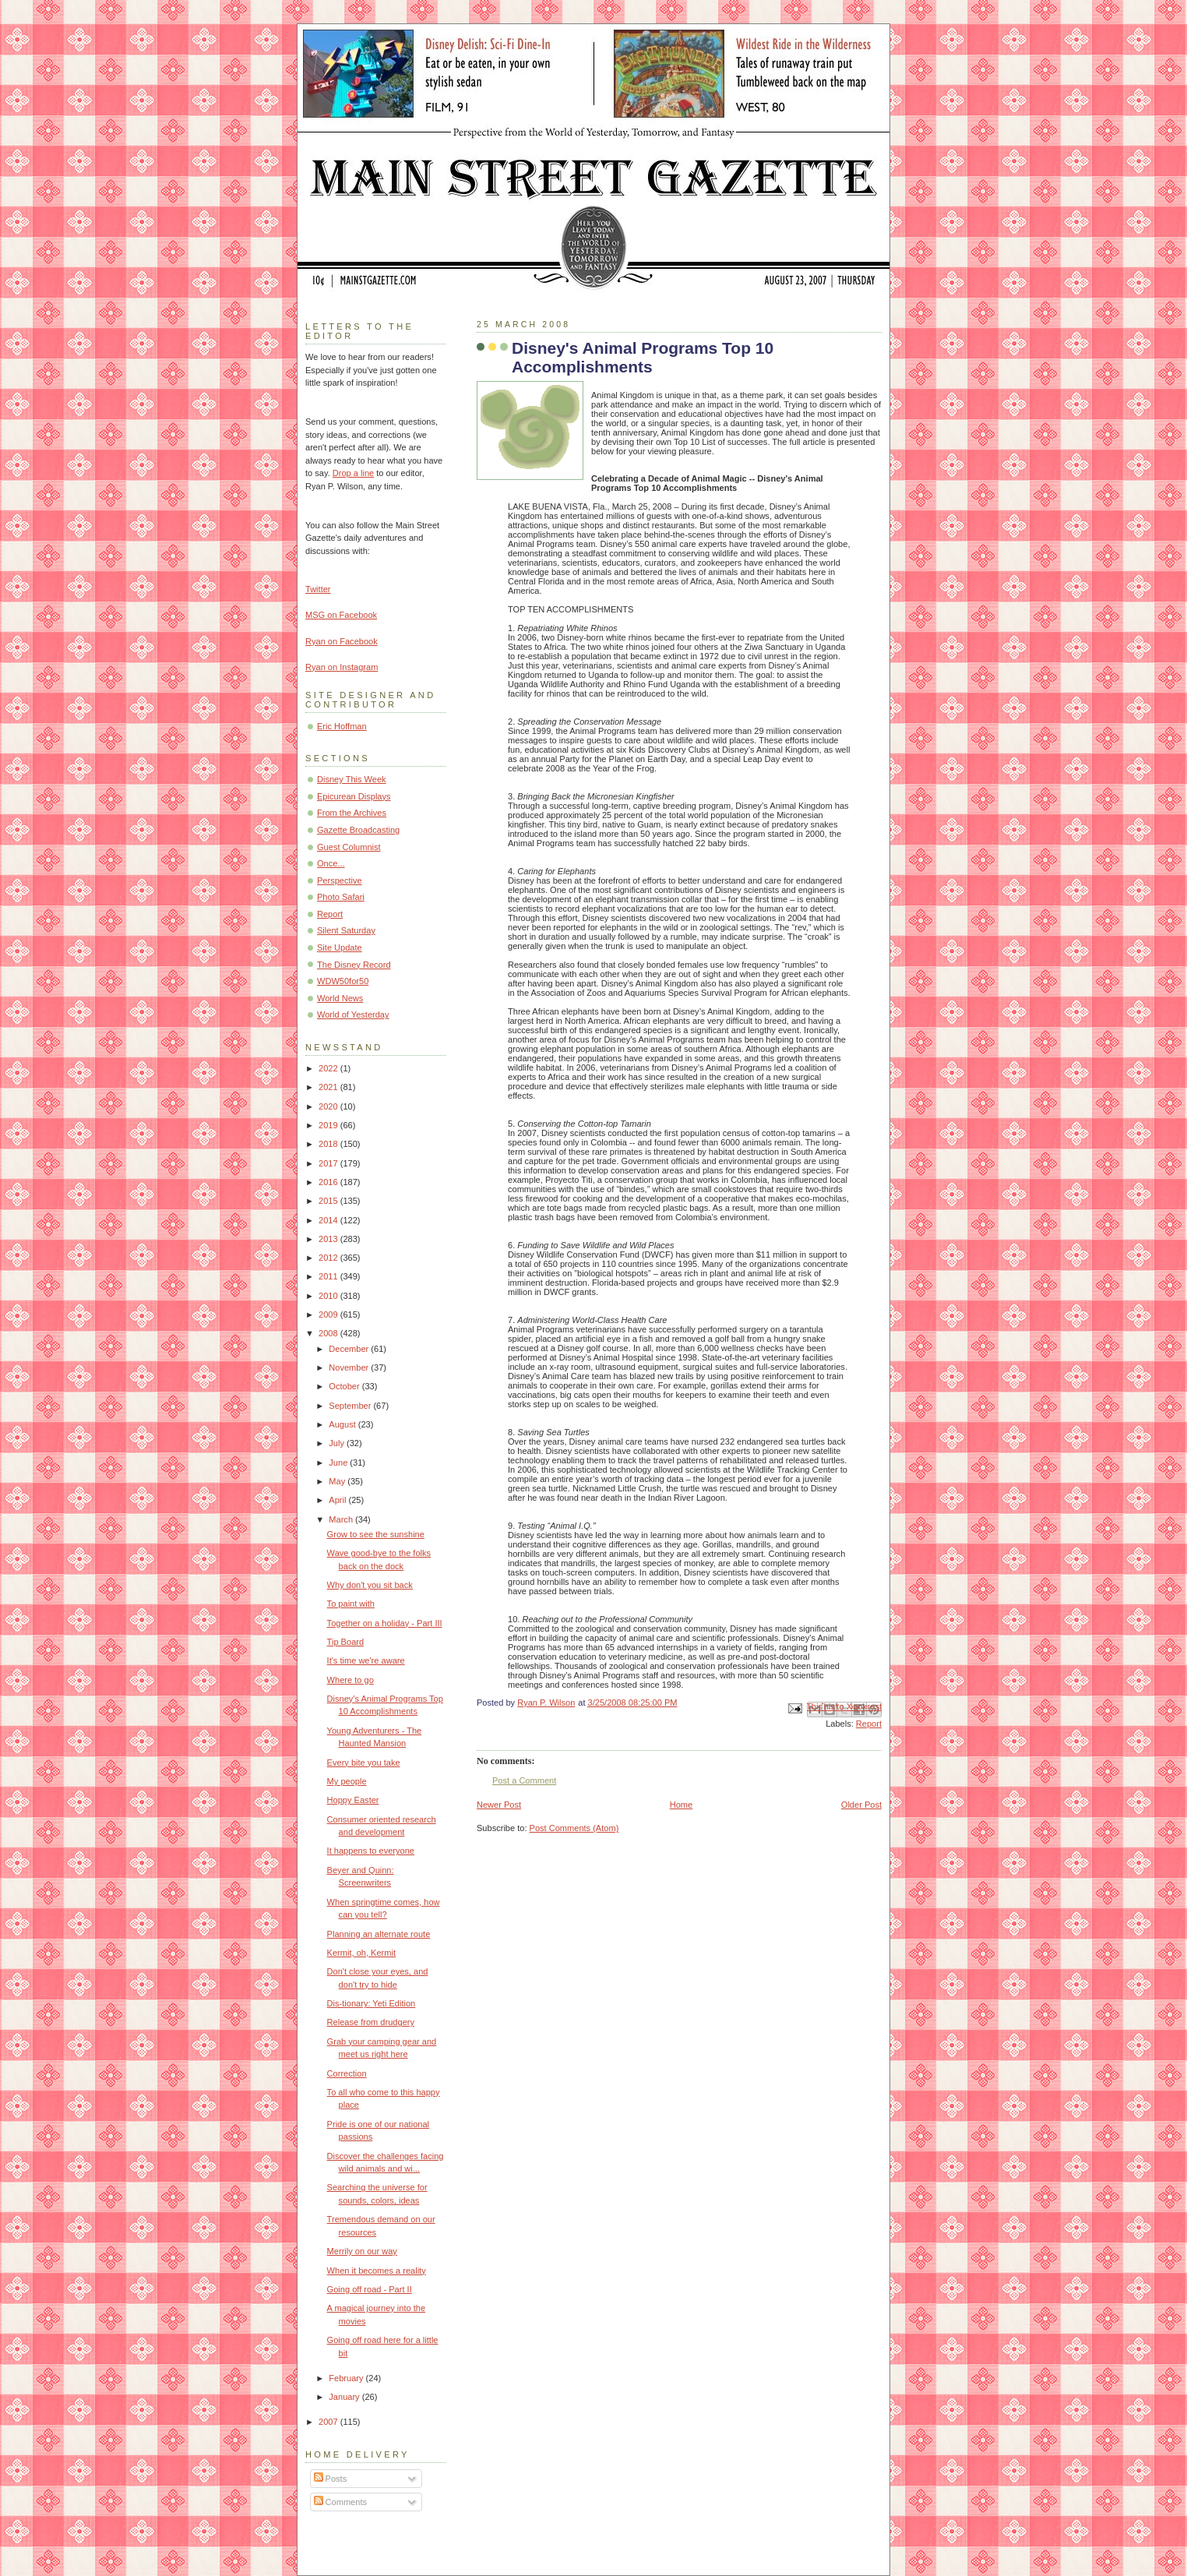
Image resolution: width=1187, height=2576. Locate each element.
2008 (329, 1333)
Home (681, 1804)
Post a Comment (524, 1780)
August (343, 1424)
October (345, 1386)
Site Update (339, 947)
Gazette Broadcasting (358, 830)
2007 (329, 2421)
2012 (329, 1257)
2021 (329, 1087)
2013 (329, 1239)
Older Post (861, 1804)
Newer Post (499, 1804)
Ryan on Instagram (341, 667)
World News (340, 998)
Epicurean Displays (354, 796)
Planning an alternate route (379, 1934)
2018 (329, 1144)
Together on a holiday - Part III (384, 1623)
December (350, 1348)
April (338, 1500)
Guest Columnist (349, 847)
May (338, 1481)
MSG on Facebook (341, 614)
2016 (329, 1182)
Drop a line (353, 473)
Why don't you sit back (370, 1585)
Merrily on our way (362, 2251)
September (351, 1405)
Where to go (350, 1680)
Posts (330, 2478)
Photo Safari (341, 897)
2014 (329, 1220)
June (339, 1462)
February (347, 2378)
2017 (329, 1163)
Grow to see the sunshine (375, 1534)
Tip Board (345, 1641)
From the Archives (351, 812)
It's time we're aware (366, 1660)
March (342, 1519)
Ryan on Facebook (341, 641)
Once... (331, 863)
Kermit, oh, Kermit (361, 1952)
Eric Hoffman (342, 726)
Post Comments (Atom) (574, 1828)
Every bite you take (363, 1762)
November (350, 1367)
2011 (329, 1276)
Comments (340, 2502)
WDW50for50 (342, 981)
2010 (329, 1295)
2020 (329, 1106)
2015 (329, 1200)
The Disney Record (354, 964)
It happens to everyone (370, 1850)
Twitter (318, 589)
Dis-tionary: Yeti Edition (371, 2003)
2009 (329, 1314)
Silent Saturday (346, 930)
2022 (329, 1068)
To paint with (351, 1603)
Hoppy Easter (353, 1800)
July (338, 1443)
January (345, 2396)
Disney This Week (351, 779)
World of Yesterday (353, 1014)
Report (869, 1723)
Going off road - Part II (369, 2289)
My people (347, 1781)
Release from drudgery (370, 2022)
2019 (329, 1125)
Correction (347, 2073)
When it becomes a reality (376, 2270)
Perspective (339, 880)
